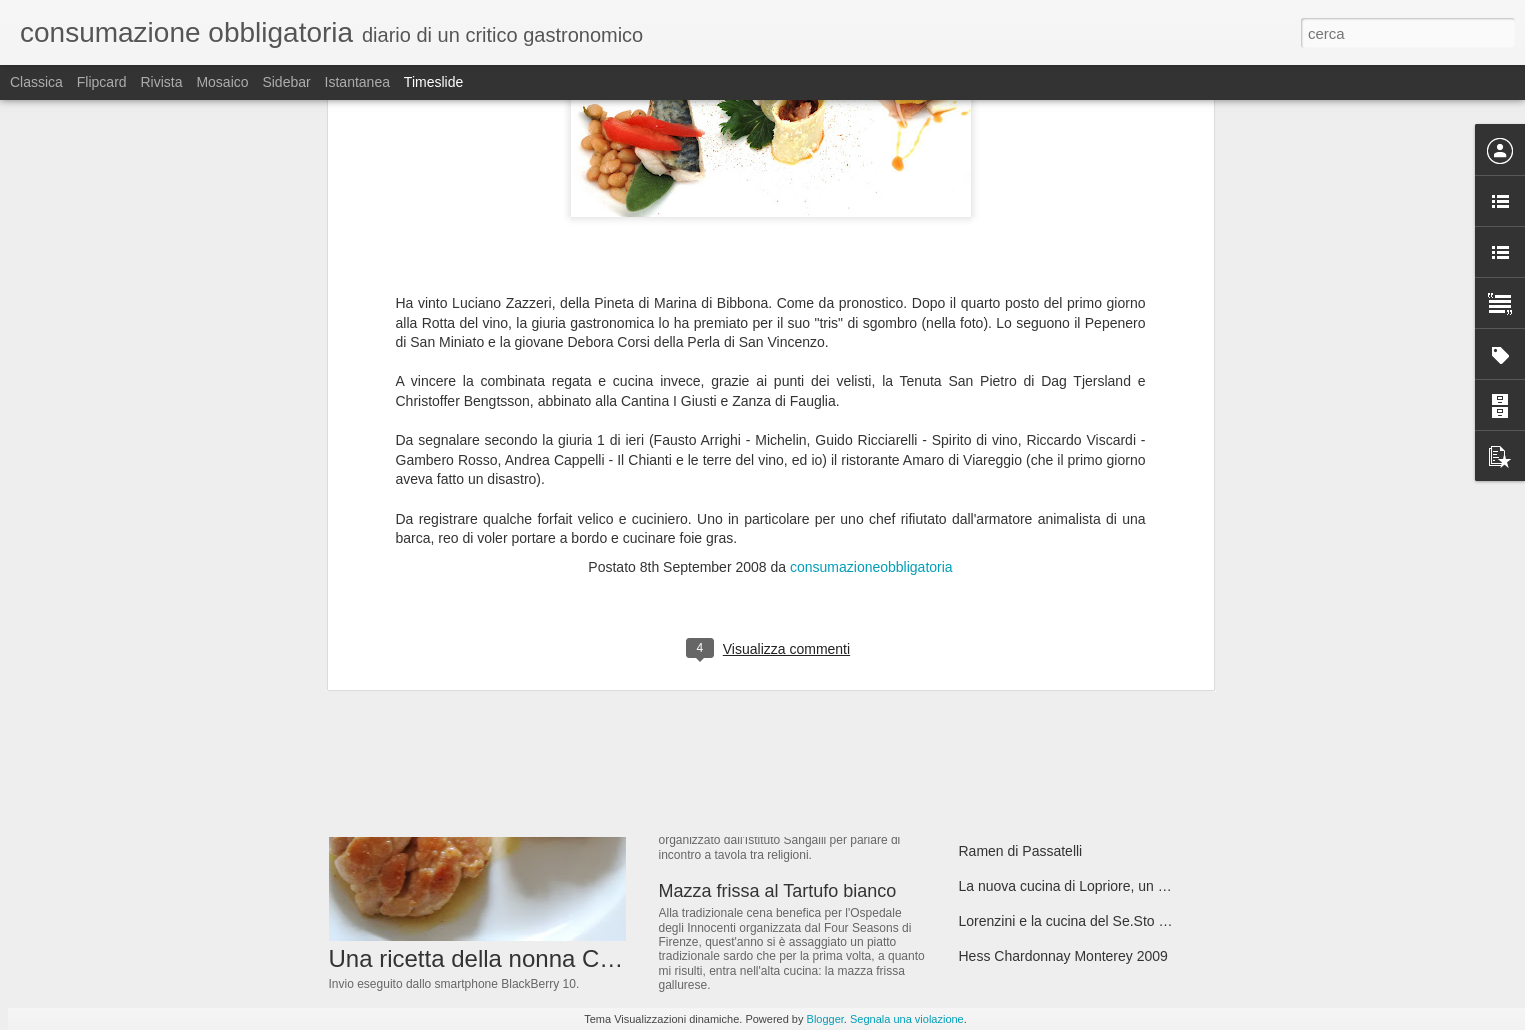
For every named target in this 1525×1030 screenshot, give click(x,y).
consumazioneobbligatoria (871, 221)
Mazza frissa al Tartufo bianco (778, 891)
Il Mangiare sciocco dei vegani (1053, 746)
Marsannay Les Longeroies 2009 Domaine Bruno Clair (1128, 781)
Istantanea (357, 82)
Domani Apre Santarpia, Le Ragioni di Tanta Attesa (1116, 641)
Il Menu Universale (733, 761)
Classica (36, 82)
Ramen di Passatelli (1021, 851)
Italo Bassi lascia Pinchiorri (1042, 816)
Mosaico (222, 82)
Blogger (825, 1019)
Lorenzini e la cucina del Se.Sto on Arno (1083, 921)
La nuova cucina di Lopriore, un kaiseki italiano (1104, 886)
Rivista (161, 82)
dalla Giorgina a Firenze (754, 645)
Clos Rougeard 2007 (1023, 711)
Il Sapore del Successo (1030, 676)
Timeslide (433, 82)
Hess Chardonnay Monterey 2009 (1063, 956)
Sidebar (286, 82)
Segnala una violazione (907, 1019)
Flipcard (102, 82)
